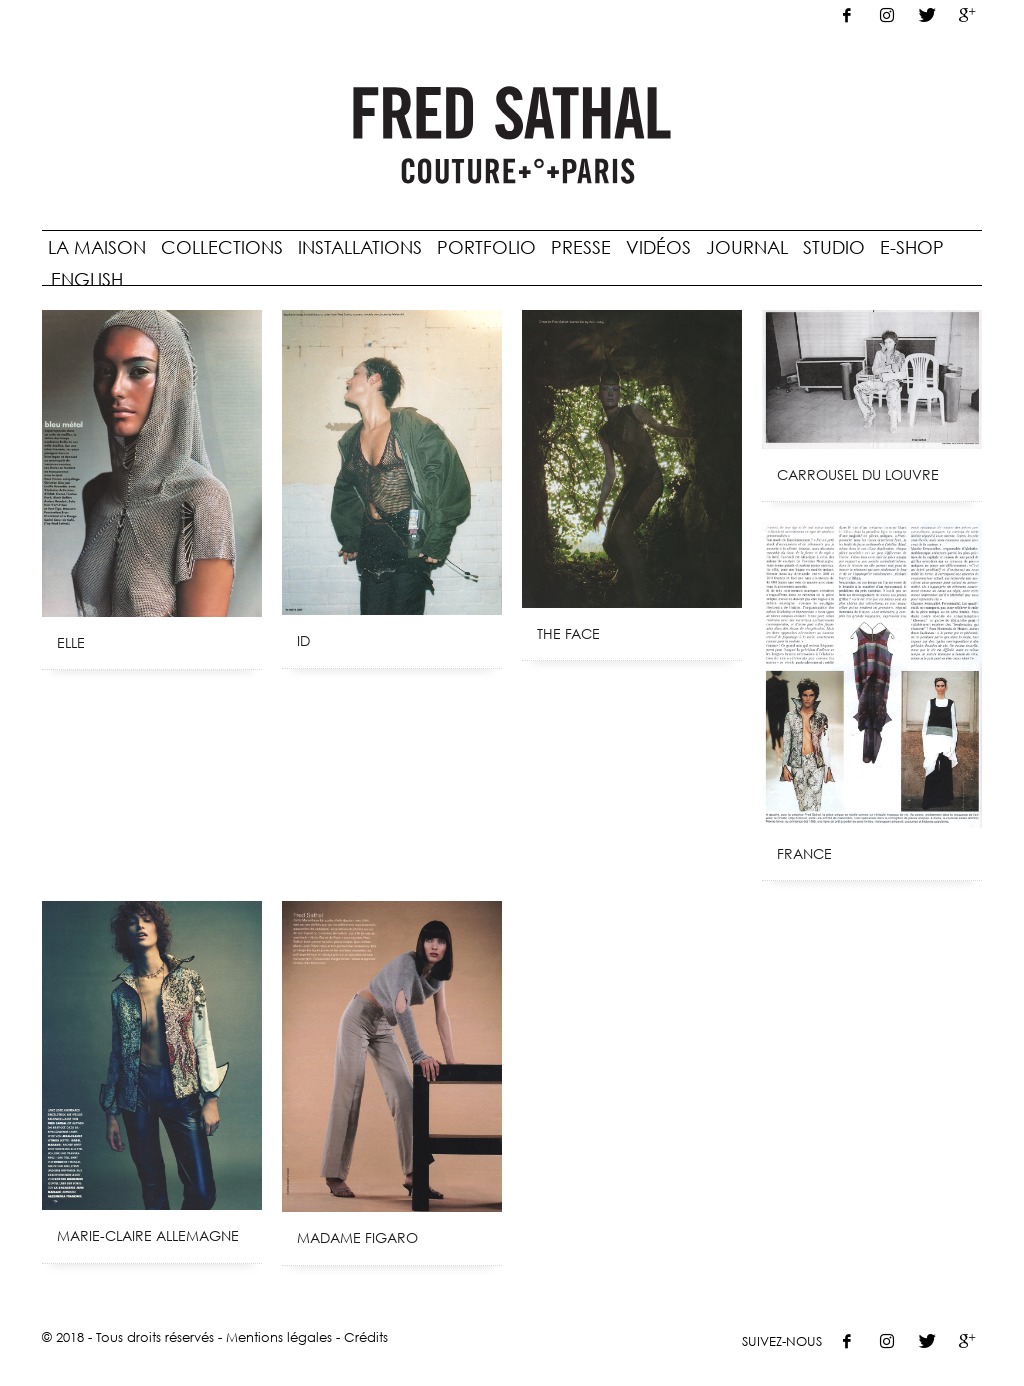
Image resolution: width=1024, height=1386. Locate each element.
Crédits (366, 1337)
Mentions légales (279, 1337)
